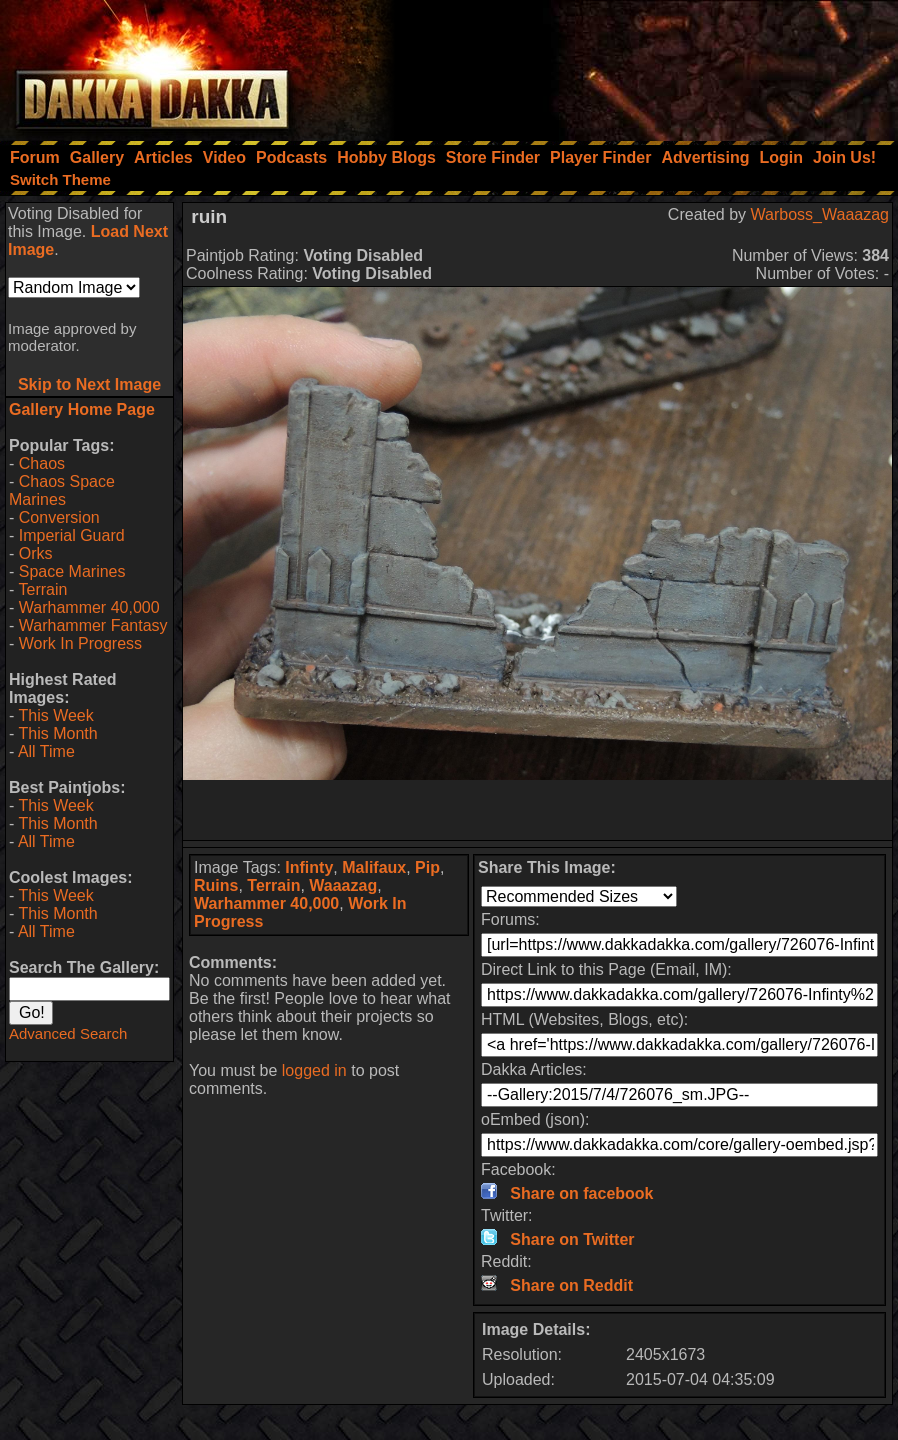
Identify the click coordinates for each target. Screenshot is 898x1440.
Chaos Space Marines (62, 490)
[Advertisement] (629, 65)
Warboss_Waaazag (820, 214)
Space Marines (72, 571)
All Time (46, 751)
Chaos (42, 463)
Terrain (42, 589)
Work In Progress (80, 643)
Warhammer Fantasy (93, 625)
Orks (36, 553)
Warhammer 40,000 (89, 607)
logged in (314, 1070)
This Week (55, 715)
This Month (57, 733)
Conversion (59, 517)
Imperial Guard (72, 535)
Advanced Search (68, 1033)
